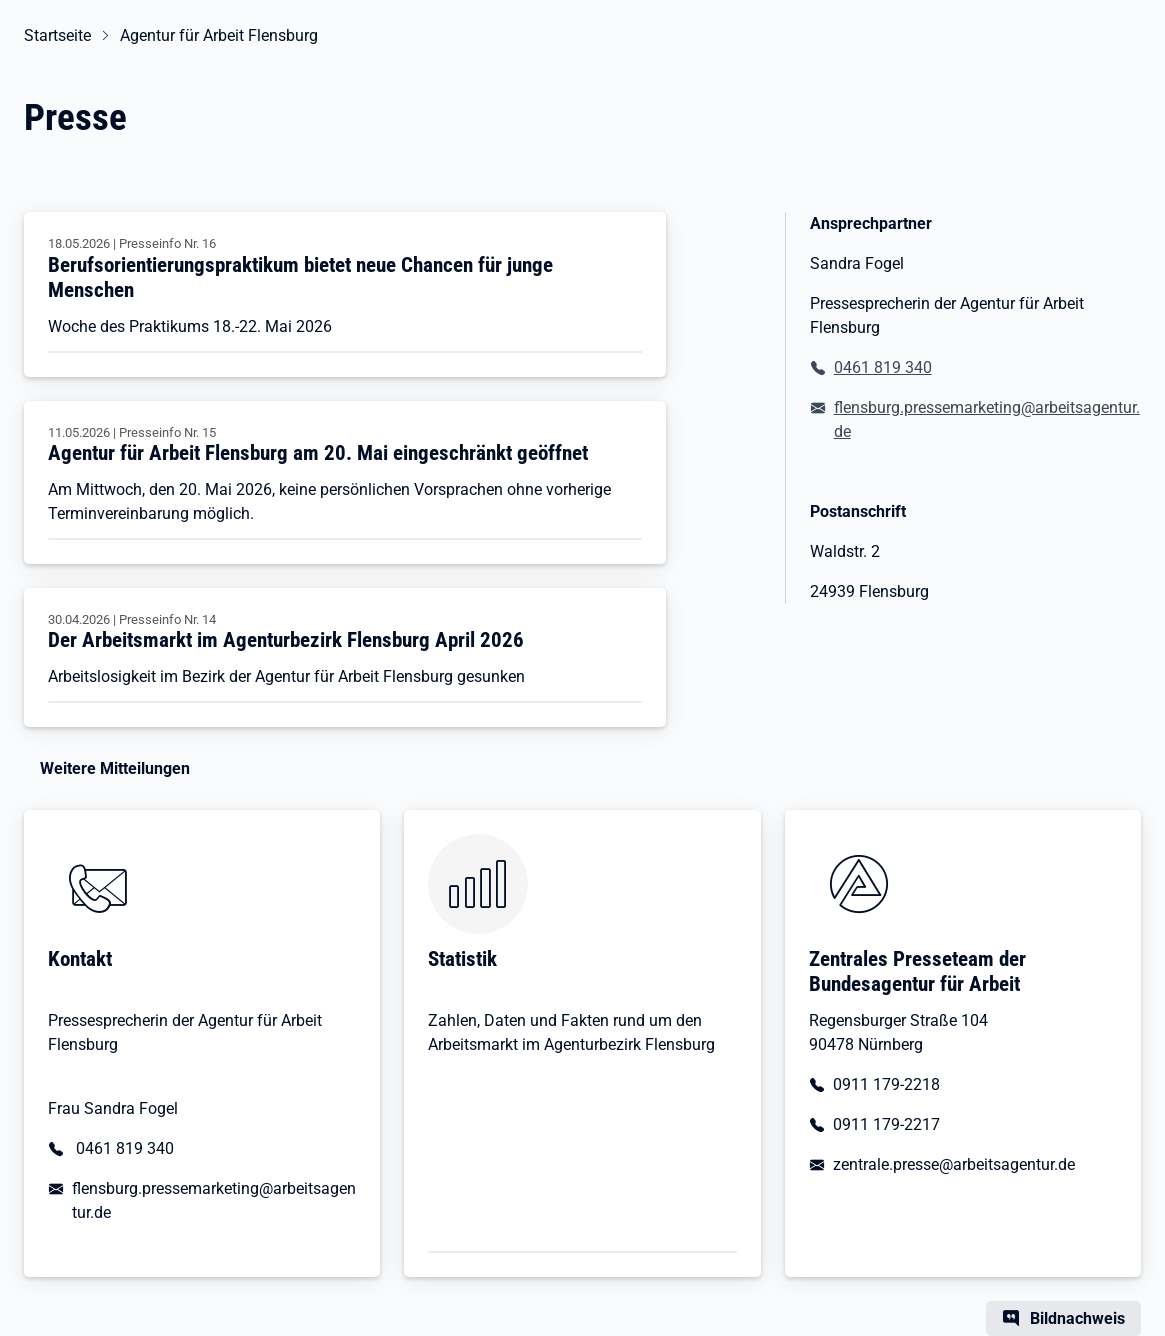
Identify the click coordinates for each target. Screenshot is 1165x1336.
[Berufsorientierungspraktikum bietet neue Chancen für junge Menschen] (345, 294)
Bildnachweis (1077, 1318)
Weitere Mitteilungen (115, 768)
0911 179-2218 (886, 1084)
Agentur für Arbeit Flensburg (219, 35)
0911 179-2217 (886, 1124)
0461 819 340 (883, 367)
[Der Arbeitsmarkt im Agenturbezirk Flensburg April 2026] (345, 657)
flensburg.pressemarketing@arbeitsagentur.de (987, 419)
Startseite (57, 35)
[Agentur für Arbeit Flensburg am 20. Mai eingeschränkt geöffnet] (345, 482)
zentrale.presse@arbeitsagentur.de (954, 1164)
